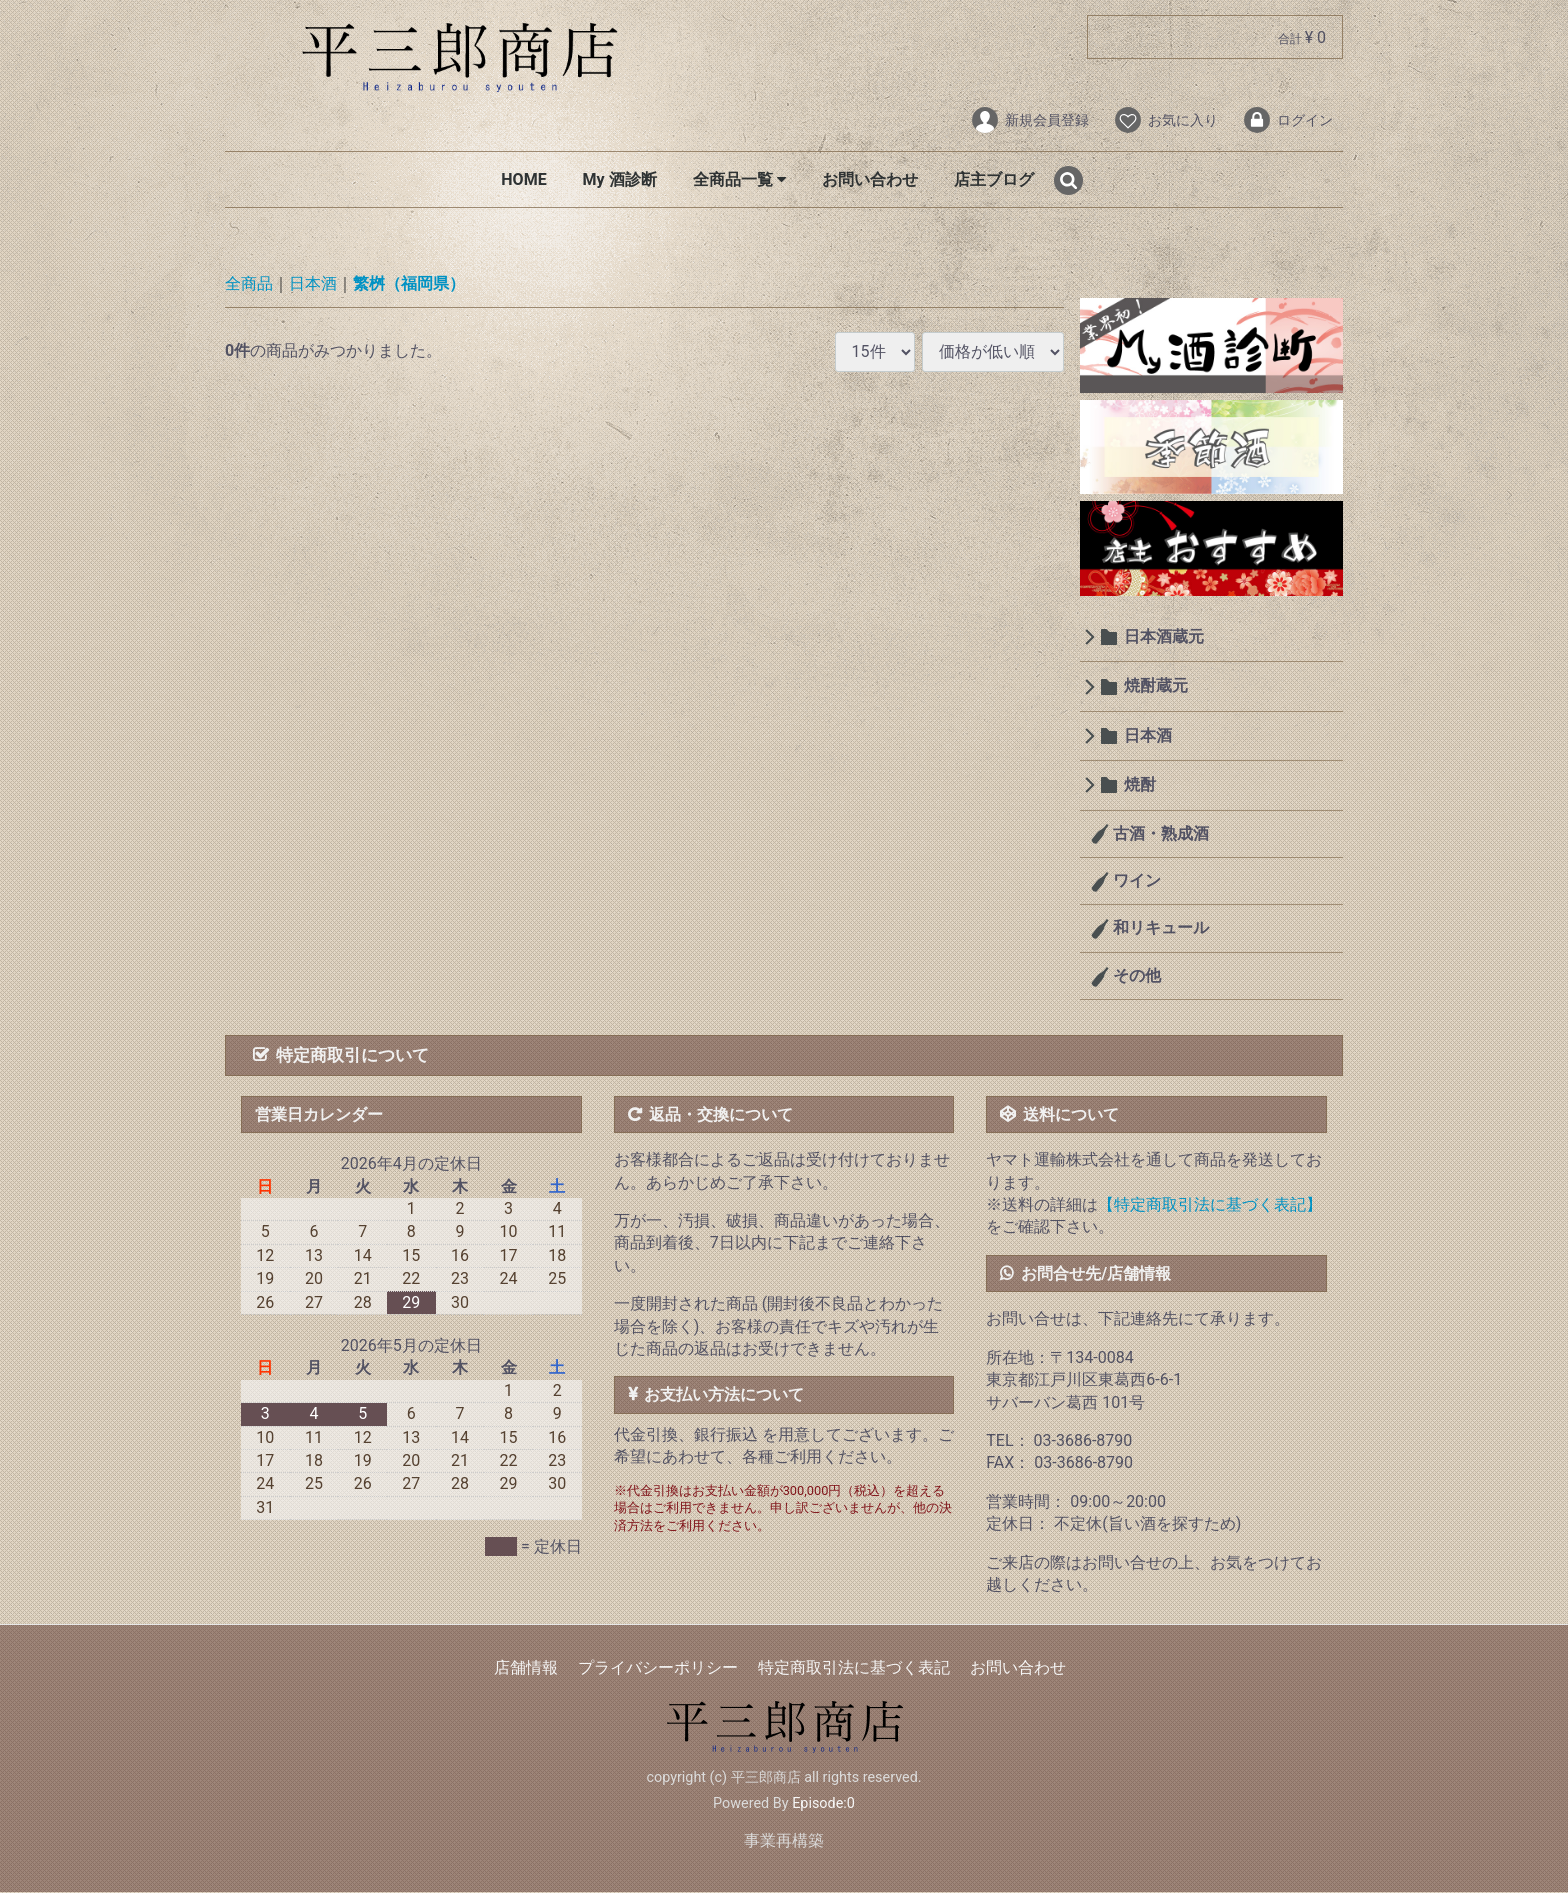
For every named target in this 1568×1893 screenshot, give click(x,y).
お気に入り (1165, 120)
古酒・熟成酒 (1160, 833)
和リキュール (1160, 928)
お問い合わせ (870, 179)
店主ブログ (994, 179)
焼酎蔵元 (1156, 686)
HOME (523, 179)
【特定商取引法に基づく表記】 (1210, 1204)
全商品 (249, 284)
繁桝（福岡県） (409, 284)
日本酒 (313, 284)
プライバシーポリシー (658, 1668)
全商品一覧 (739, 179)
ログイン (1287, 120)
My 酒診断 (620, 179)
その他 (1136, 975)
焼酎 (1140, 785)
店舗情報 (526, 1668)
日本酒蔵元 (1164, 636)
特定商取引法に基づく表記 (854, 1668)
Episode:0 (823, 1803)
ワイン (1136, 880)
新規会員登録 (1029, 120)
